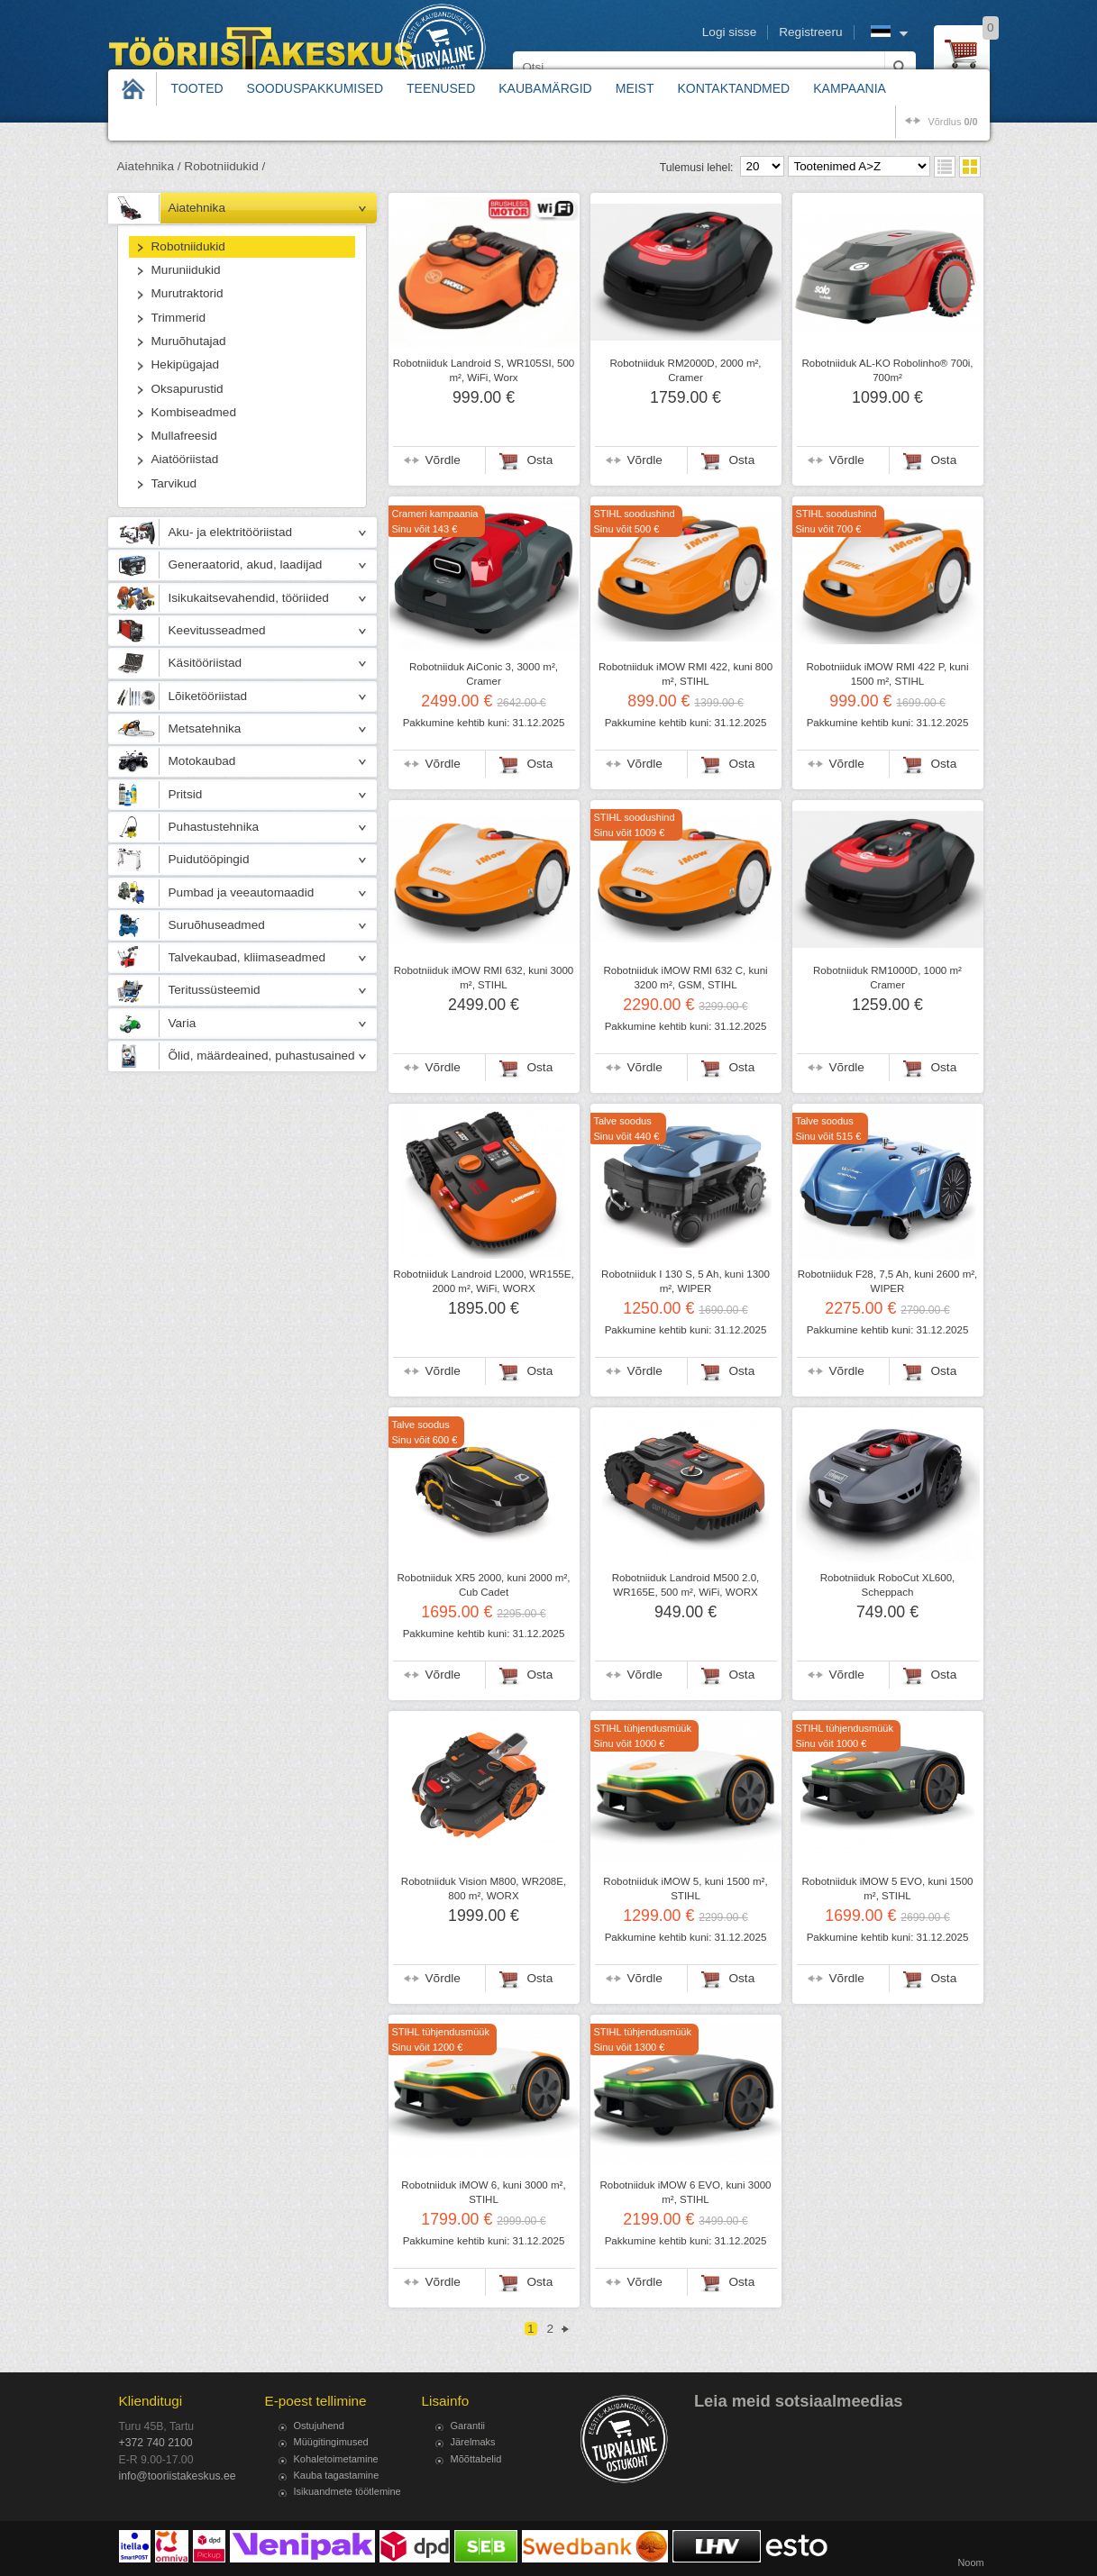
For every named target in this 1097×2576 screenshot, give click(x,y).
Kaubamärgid (544, 88)
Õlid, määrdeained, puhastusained (262, 1055)
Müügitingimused (331, 2441)
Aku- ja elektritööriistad (231, 532)
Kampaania (849, 88)
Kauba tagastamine (336, 2475)
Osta (540, 460)
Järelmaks (473, 2441)
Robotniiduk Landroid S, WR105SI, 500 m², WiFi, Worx (484, 370)
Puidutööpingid (209, 859)
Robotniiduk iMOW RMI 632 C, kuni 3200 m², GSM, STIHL (685, 977)
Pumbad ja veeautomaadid (242, 892)
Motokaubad (202, 761)
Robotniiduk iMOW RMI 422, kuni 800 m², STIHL (685, 674)
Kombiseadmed (193, 412)
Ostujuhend (319, 2425)
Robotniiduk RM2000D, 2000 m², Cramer (685, 370)
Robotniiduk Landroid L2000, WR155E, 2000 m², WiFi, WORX (483, 1281)
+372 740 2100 (156, 2442)
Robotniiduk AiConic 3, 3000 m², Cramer (483, 674)
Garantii (468, 2425)
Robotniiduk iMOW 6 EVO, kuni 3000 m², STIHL (686, 2192)
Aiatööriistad (185, 459)
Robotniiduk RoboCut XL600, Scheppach (887, 1584)
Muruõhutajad (188, 341)
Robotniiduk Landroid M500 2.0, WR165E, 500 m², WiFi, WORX (686, 1584)
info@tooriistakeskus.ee (177, 2476)
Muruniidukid (186, 270)
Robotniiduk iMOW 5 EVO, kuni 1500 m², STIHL (888, 1888)
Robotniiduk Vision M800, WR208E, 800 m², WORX (483, 1888)
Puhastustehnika (214, 826)
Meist (635, 88)
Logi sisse (729, 32)
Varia (183, 1023)
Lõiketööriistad (208, 696)
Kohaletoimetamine (336, 2458)
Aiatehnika (197, 207)
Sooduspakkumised (315, 88)
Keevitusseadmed (217, 630)
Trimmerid (178, 317)
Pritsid (186, 794)
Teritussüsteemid (215, 990)
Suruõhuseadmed (217, 925)
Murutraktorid (187, 293)
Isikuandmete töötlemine (347, 2491)
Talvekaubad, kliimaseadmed (247, 957)
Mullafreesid (184, 435)
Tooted (197, 88)
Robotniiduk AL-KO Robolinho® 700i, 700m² (887, 370)
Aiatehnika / (149, 166)
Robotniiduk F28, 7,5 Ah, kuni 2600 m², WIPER (888, 1281)
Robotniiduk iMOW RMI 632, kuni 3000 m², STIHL (484, 977)
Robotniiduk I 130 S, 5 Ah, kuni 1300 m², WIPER (685, 1281)
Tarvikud (174, 483)
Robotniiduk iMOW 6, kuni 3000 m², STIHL (483, 2192)
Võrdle (443, 460)
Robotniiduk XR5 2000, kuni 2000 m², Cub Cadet (484, 1584)
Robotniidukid (188, 246)
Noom (970, 2562)
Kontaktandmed (734, 88)
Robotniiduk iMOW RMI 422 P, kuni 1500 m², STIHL (887, 674)
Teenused (441, 88)
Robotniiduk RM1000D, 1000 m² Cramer (887, 977)
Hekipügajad (185, 364)
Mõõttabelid (476, 2458)
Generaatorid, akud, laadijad (246, 564)
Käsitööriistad (205, 662)
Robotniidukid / (224, 166)
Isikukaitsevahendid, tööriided (249, 598)
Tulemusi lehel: (697, 167)
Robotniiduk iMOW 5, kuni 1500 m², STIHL (685, 1888)
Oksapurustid (187, 389)
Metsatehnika (205, 728)
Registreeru (810, 32)
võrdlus (952, 121)
